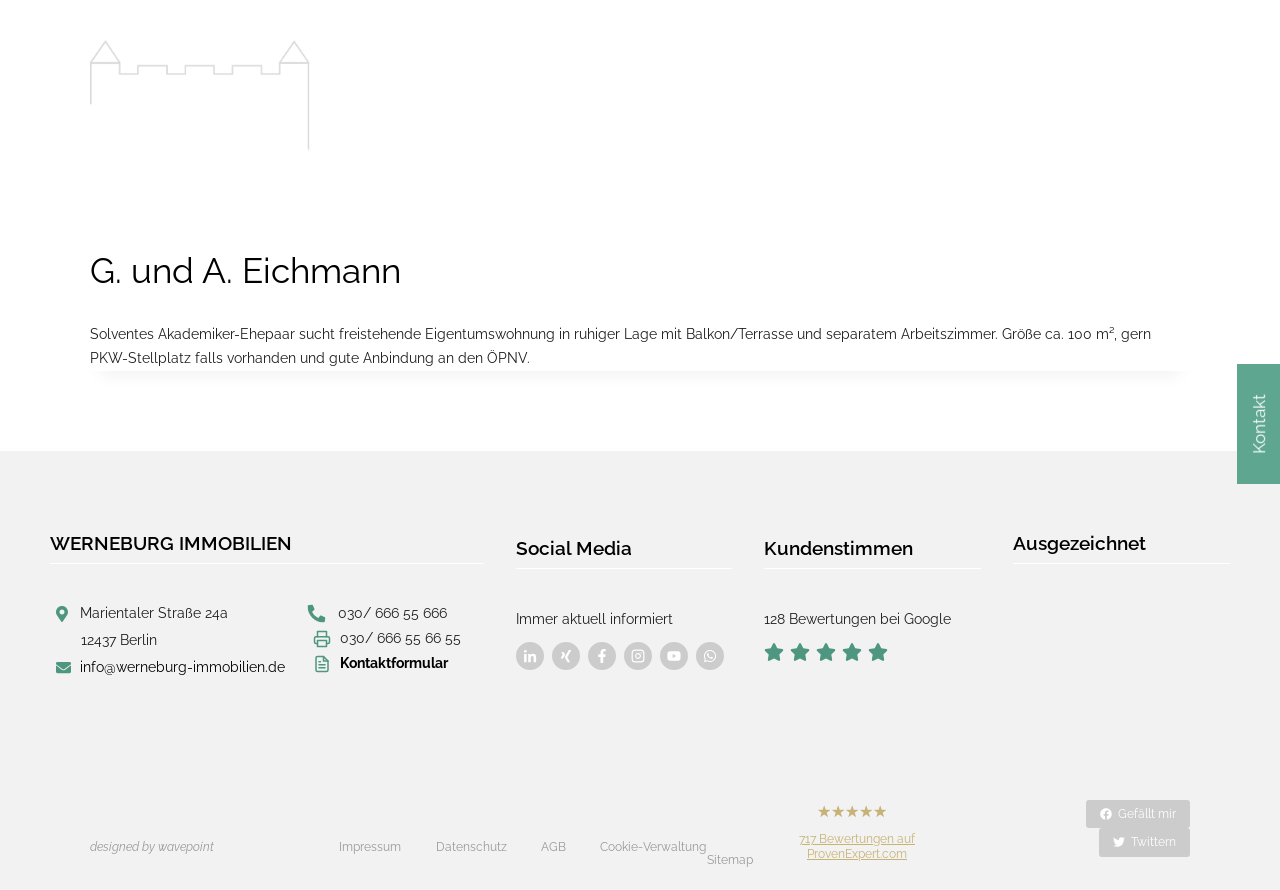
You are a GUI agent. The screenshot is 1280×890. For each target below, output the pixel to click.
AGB (553, 834)
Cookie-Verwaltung (653, 834)
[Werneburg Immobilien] (200, 96)
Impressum (370, 834)
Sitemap (730, 835)
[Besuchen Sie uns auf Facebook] (530, 649)
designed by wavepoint (152, 834)
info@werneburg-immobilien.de (182, 667)
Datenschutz (471, 834)
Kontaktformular (394, 662)
